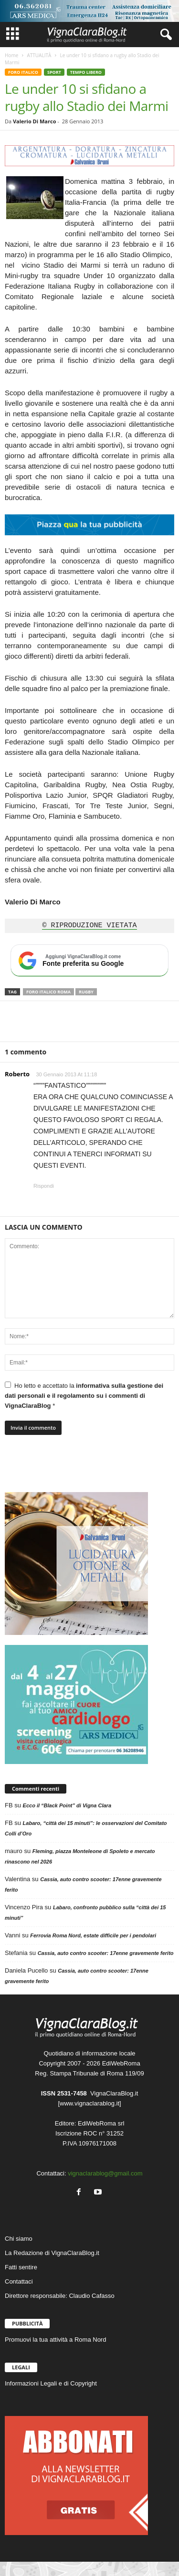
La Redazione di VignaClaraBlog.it (52, 2252)
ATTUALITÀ (39, 55)
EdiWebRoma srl (101, 2123)
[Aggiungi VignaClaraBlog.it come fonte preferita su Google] (89, 960)
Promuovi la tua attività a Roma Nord (55, 2339)
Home (11, 55)
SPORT (54, 72)
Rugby (86, 992)
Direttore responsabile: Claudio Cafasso (60, 2295)
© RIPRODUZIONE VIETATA (89, 926)
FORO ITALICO (23, 72)
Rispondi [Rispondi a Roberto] (43, 1186)
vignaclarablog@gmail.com (105, 2173)
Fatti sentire (21, 2267)
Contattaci (19, 2281)
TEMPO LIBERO (86, 72)
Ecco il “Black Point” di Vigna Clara (67, 1805)
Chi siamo (18, 2238)
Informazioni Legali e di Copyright (51, 2383)
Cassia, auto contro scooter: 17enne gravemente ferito (106, 1953)
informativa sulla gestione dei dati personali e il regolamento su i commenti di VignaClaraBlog (84, 1395)
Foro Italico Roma (48, 992)
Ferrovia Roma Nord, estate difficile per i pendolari (93, 1935)
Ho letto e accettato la (84, 1395)
